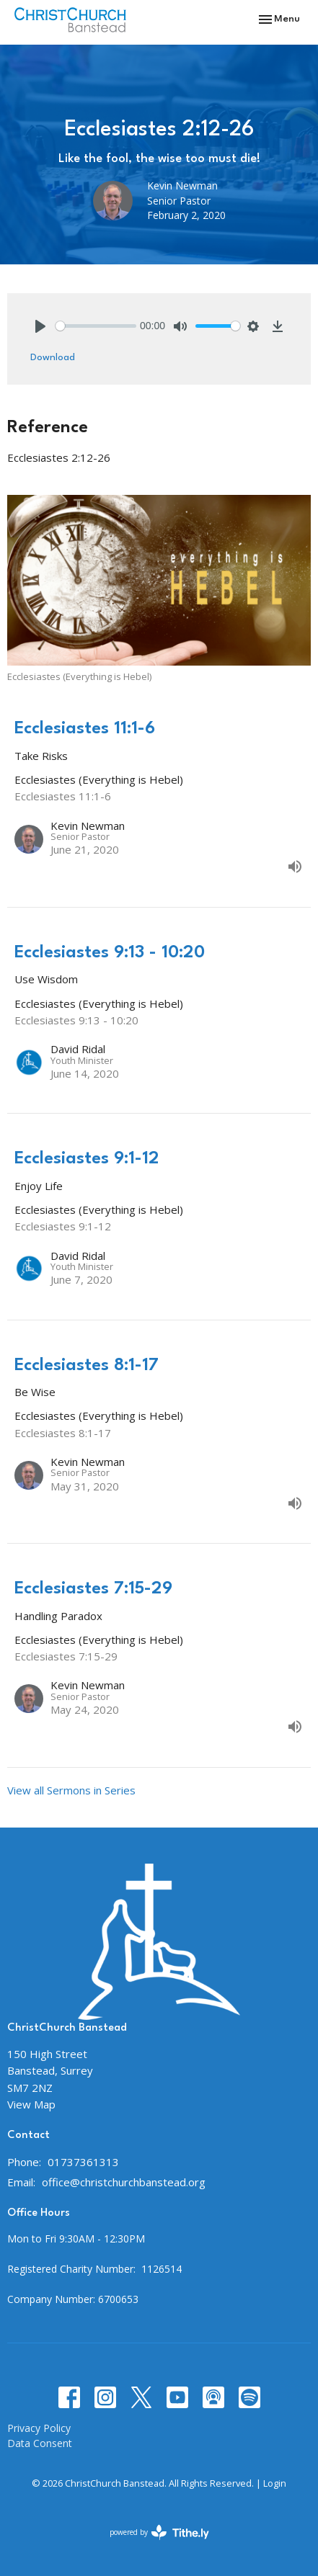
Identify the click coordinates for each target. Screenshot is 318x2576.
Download (52, 357)
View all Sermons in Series (71, 1790)
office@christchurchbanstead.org (124, 2182)
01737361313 (83, 2162)
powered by (159, 2532)
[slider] (96, 326)
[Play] (40, 326)
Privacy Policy (39, 2428)
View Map (31, 2104)
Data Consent (39, 2443)
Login (274, 2483)
